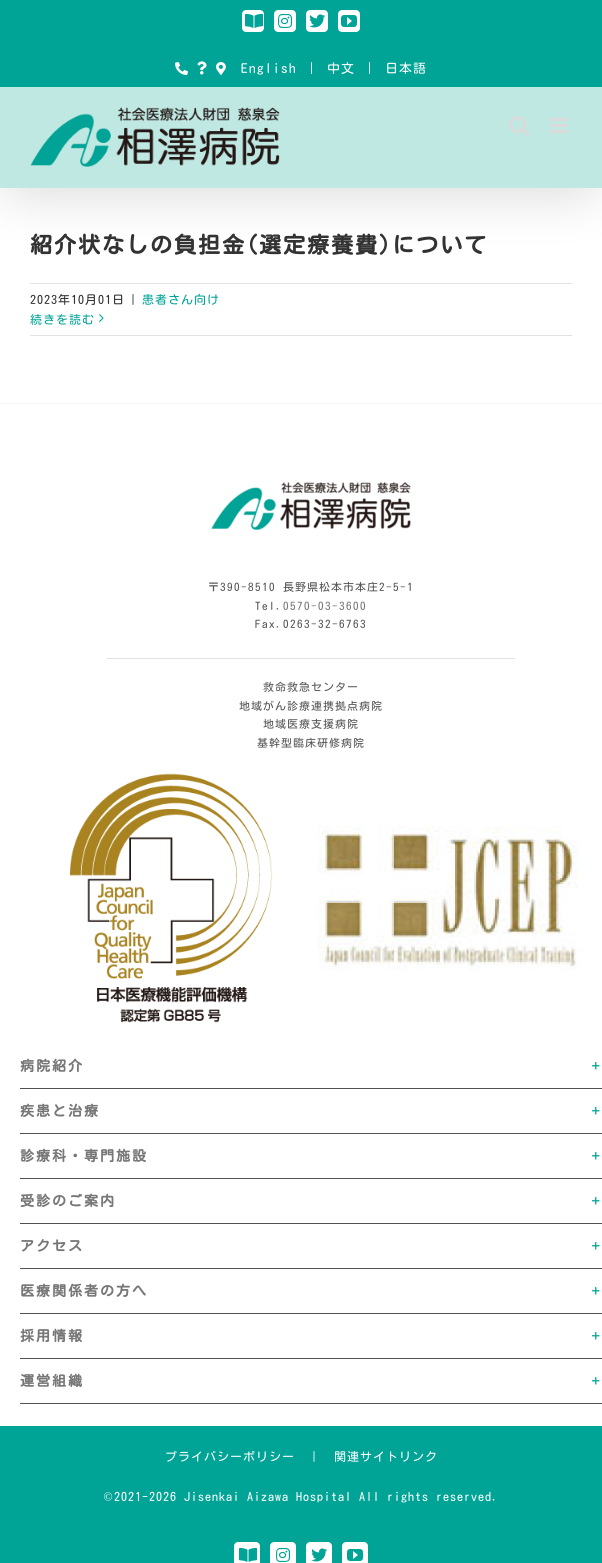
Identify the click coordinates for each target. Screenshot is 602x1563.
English (269, 68)
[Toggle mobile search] (519, 125)
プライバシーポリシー (230, 1456)
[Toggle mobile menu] (561, 125)
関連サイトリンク (386, 1456)
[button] (311, 1066)
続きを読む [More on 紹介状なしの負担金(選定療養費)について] (62, 319)
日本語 (406, 68)
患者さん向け (181, 299)
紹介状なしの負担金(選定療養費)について (259, 245)
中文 (341, 68)
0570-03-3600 (325, 605)
